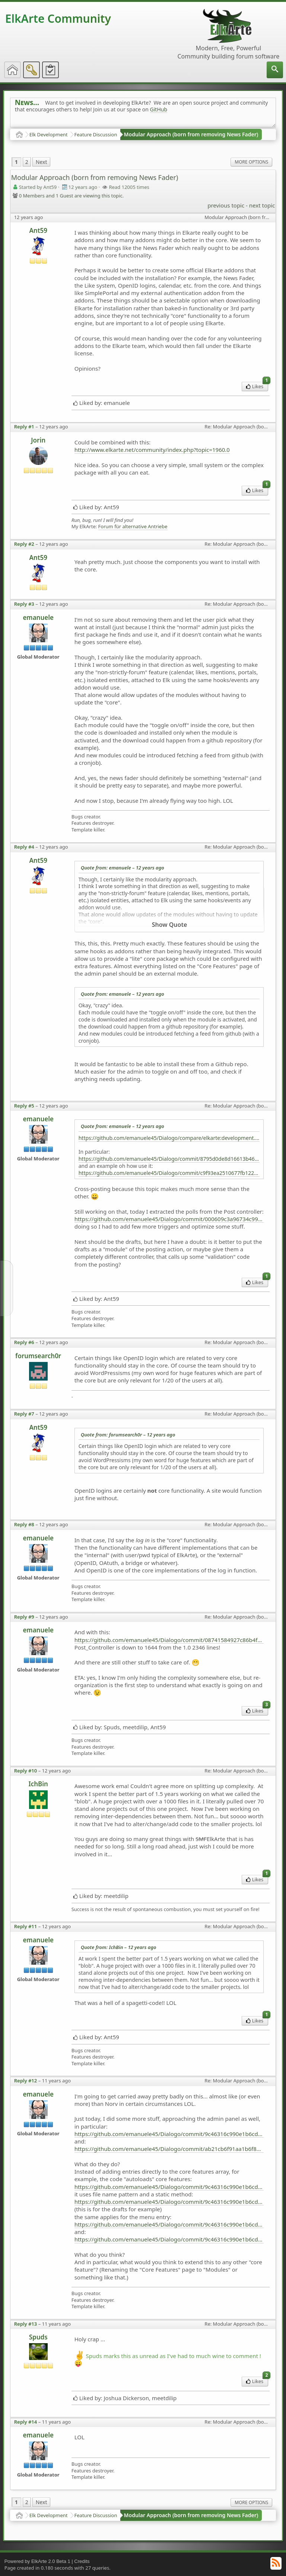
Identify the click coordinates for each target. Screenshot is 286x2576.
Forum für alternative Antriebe (133, 526)
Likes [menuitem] (257, 386)
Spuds (38, 2337)
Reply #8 (24, 1524)
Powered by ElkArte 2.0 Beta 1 (37, 2561)
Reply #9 (24, 1616)
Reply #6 (24, 1342)
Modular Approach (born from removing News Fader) (191, 134)
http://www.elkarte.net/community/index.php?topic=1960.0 (152, 449)
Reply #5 (24, 1105)
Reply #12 (25, 2080)
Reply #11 (25, 1926)
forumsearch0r (38, 1356)
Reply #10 (25, 1770)
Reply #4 (24, 846)
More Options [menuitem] (251, 162)
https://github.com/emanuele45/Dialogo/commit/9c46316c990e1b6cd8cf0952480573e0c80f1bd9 (169, 2134)
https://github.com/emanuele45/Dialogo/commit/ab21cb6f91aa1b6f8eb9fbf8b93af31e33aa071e (169, 2148)
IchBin (38, 1784)
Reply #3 (24, 604)
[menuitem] (275, 69)
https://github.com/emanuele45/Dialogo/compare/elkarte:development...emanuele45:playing (169, 1138)
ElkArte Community (58, 18)
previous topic (225, 205)
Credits (81, 2561)
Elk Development (48, 134)
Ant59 (38, 230)
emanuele (38, 617)
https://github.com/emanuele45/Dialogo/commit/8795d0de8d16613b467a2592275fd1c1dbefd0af (169, 1159)
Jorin (38, 440)
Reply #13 (25, 2323)
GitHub (159, 109)
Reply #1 (24, 426)
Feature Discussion (95, 134)
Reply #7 (24, 1413)
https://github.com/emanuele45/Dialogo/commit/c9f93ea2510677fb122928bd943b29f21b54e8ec (169, 1173)
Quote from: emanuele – (122, 867)
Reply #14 (25, 2421)
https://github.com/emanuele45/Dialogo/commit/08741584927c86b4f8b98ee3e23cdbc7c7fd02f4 (169, 1640)
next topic (262, 205)
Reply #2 (24, 544)
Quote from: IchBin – (118, 1947)
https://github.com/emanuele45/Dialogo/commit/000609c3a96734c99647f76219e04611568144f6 (169, 1219)
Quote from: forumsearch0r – (128, 1434)
